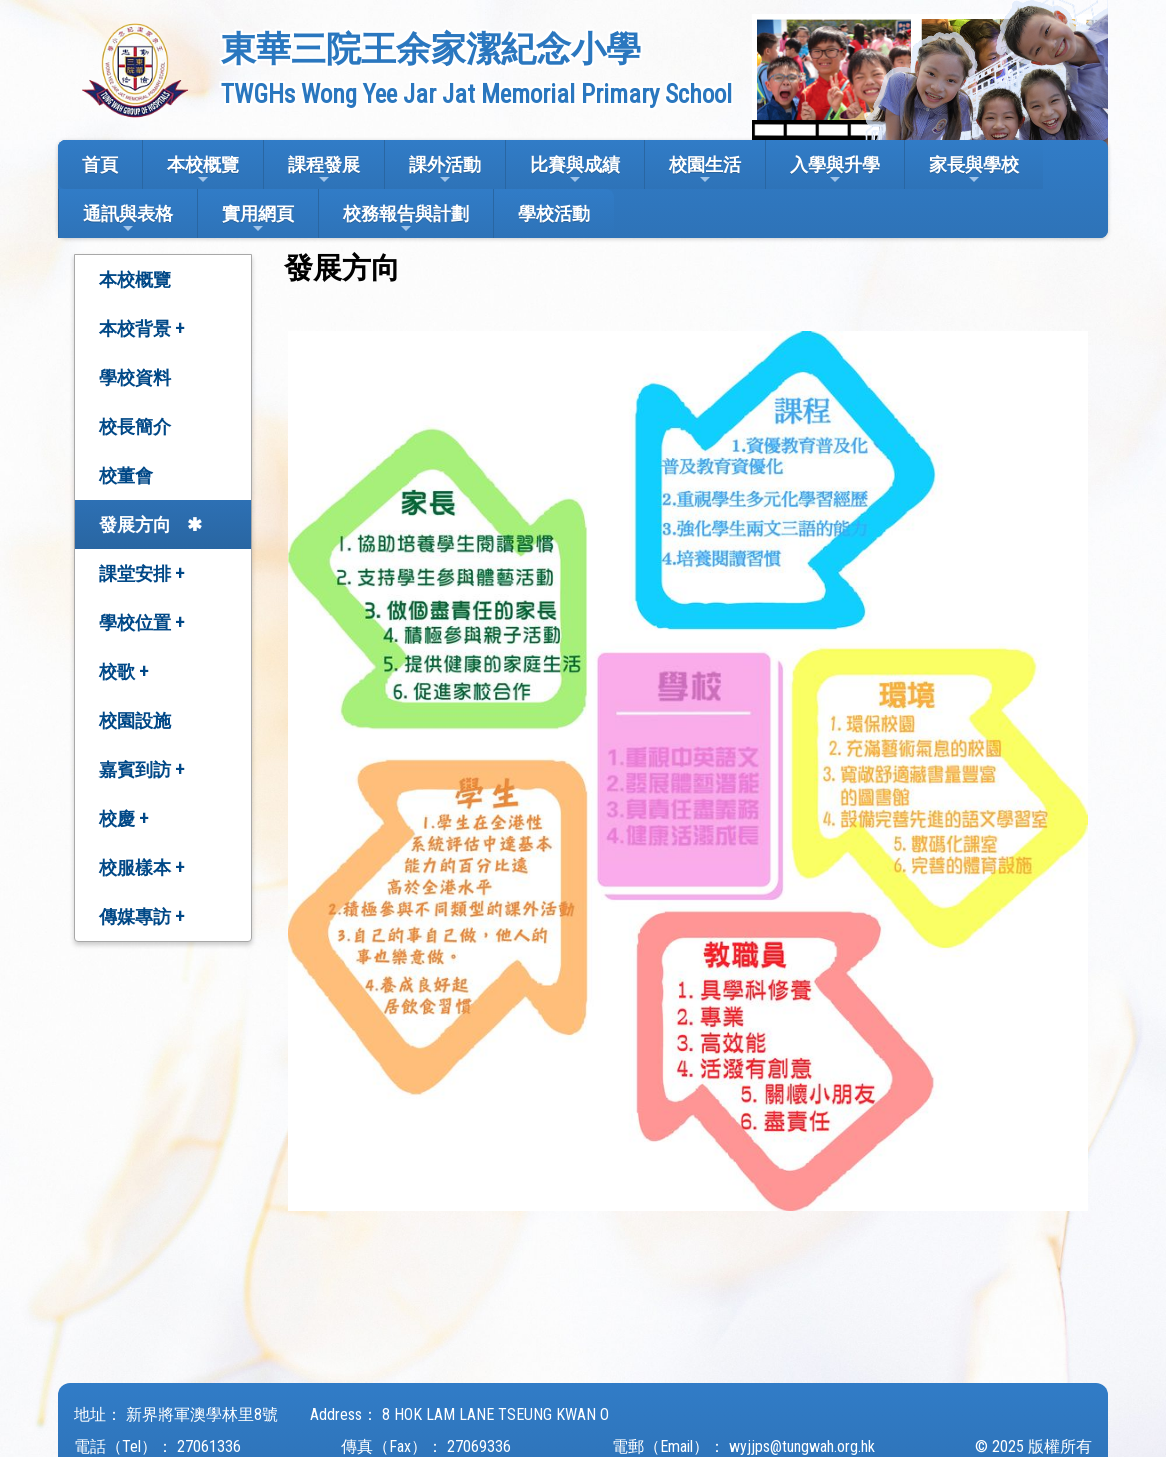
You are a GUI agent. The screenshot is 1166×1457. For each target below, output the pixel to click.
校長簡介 (135, 426)
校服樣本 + (141, 867)
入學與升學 (835, 170)
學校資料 (135, 377)
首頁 (100, 164)
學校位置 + (141, 622)
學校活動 (554, 213)
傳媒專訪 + (141, 916)
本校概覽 (203, 170)
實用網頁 (258, 219)
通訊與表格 (128, 219)
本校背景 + (141, 328)
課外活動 (445, 170)
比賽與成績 (575, 170)
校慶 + (123, 818)
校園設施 (135, 720)
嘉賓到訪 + (141, 769)
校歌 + (123, 671)
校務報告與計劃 (406, 219)
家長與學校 (974, 170)
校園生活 (705, 170)
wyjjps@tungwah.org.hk (802, 1446)
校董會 (126, 475)
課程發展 (324, 170)
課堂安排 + (141, 573)
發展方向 (135, 524)
